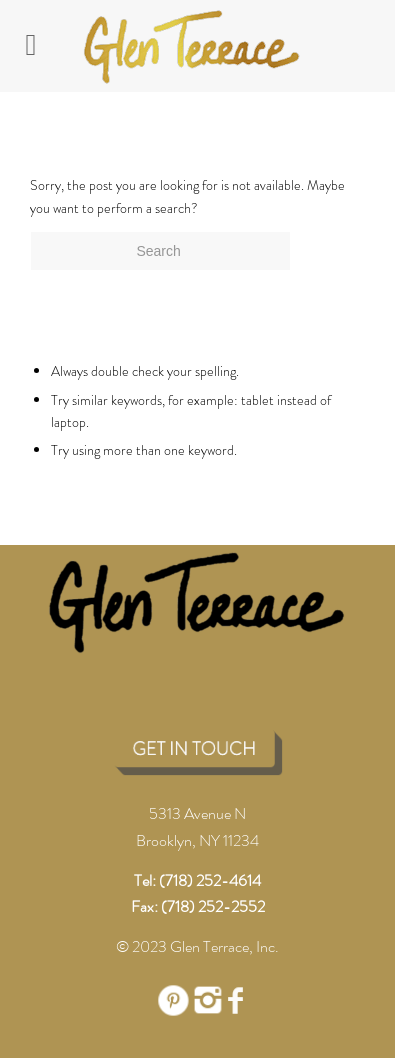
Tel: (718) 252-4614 (197, 880)
